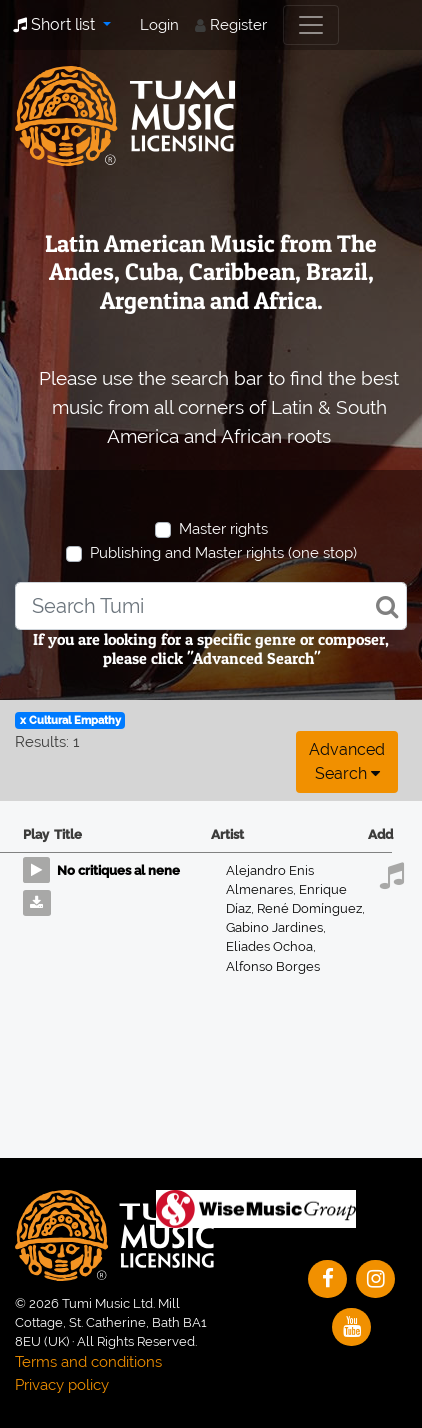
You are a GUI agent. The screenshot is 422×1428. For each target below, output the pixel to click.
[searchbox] (211, 606)
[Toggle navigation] (311, 25)
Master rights (223, 529)
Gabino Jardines (276, 927)
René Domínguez (311, 908)
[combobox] (211, 606)
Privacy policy (62, 1385)
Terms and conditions (88, 1362)
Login (159, 25)
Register (238, 25)
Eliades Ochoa (271, 946)
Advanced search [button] (347, 761)
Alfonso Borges (273, 966)
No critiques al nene (118, 870)
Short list (56, 24)
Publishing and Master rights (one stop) (223, 553)
